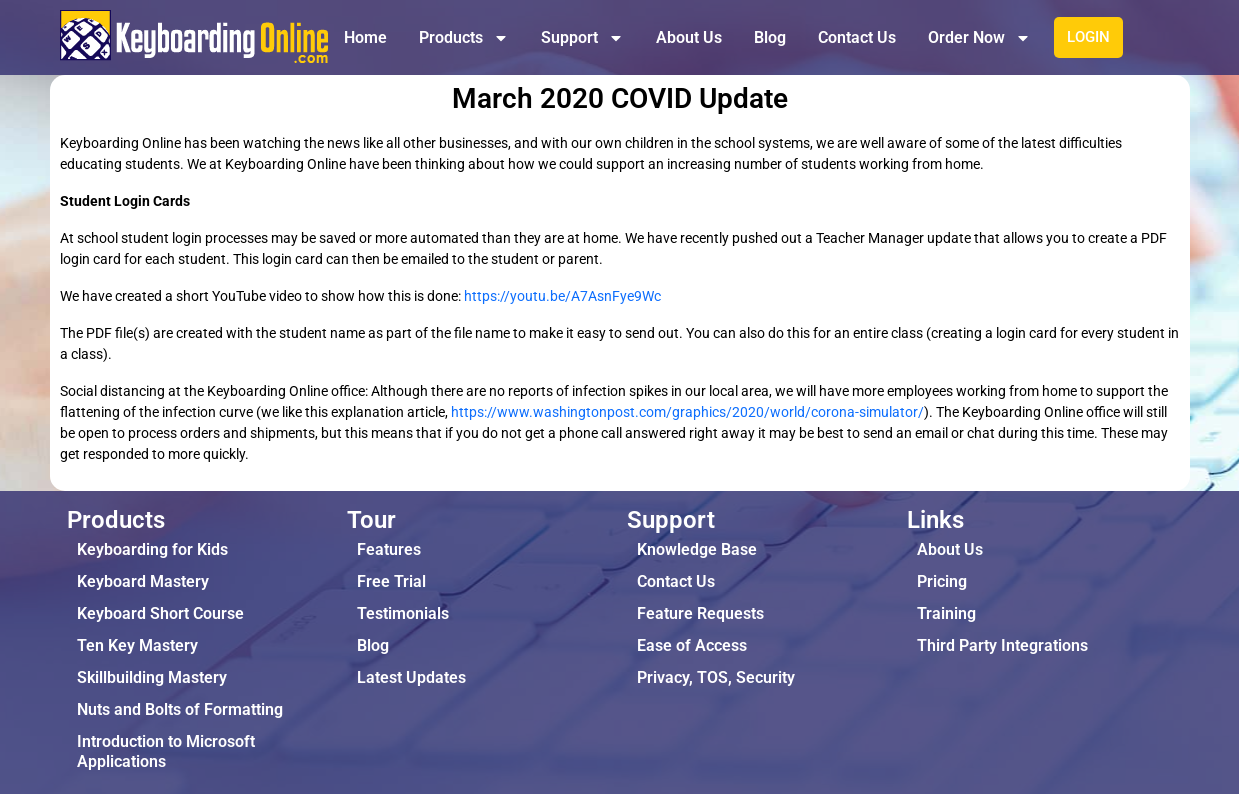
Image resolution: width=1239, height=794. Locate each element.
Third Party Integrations (1002, 645)
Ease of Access (692, 645)
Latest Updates (411, 677)
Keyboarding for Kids (152, 549)
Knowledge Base (697, 549)
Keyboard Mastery (143, 581)
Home (365, 37)
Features (389, 549)
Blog (770, 37)
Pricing (942, 581)
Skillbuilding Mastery (152, 677)
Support (582, 38)
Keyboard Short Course (160, 613)
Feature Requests (700, 613)
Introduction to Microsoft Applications (166, 751)
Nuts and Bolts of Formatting (180, 709)
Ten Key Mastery (137, 645)
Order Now (979, 38)
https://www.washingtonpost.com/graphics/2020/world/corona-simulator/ (687, 412)
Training (946, 613)
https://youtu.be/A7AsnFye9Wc (562, 296)
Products (464, 38)
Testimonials (403, 613)
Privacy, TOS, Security (716, 677)
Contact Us (857, 37)
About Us (689, 37)
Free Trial (391, 581)
